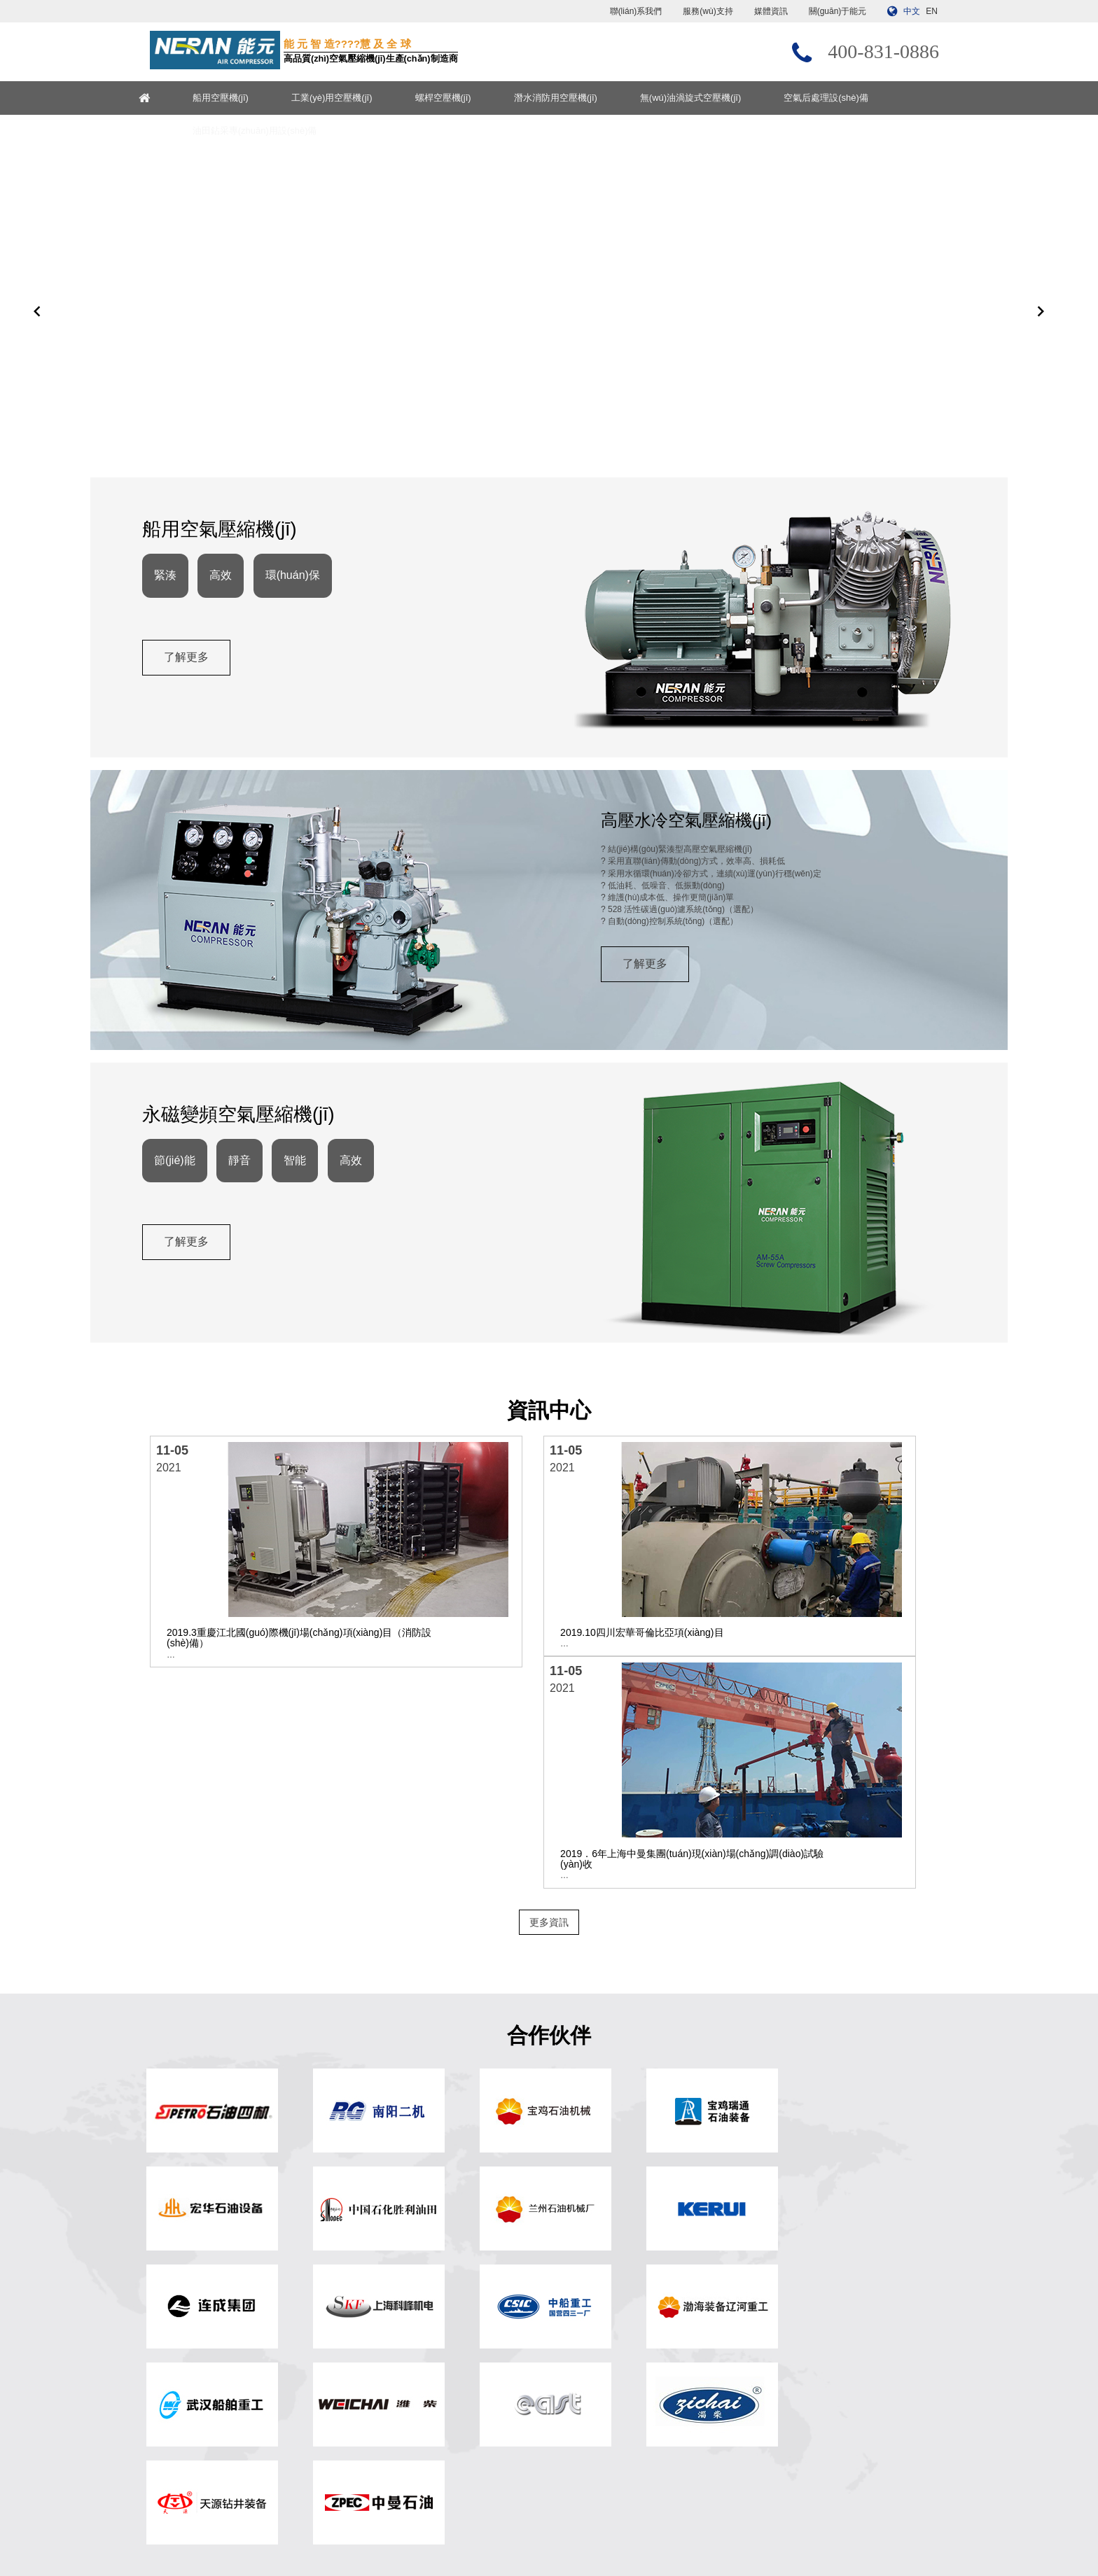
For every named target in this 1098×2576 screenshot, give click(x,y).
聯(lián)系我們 (636, 11)
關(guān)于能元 (838, 11)
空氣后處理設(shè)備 (859, 97)
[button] (37, 351)
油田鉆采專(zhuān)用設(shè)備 (287, 130)
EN (932, 11)
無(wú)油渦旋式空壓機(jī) (723, 97)
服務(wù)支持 (707, 11)
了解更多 (194, 749)
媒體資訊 (771, 11)
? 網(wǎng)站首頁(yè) (395, 2326)
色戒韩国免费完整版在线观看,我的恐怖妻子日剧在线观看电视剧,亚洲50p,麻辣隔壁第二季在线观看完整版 (195, 2570)
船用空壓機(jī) (253, 97)
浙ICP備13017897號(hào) (680, 2528)
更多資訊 (549, 1768)
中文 (911, 11)
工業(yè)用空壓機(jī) (364, 97)
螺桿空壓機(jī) (476, 97)
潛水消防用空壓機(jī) (588, 97)
